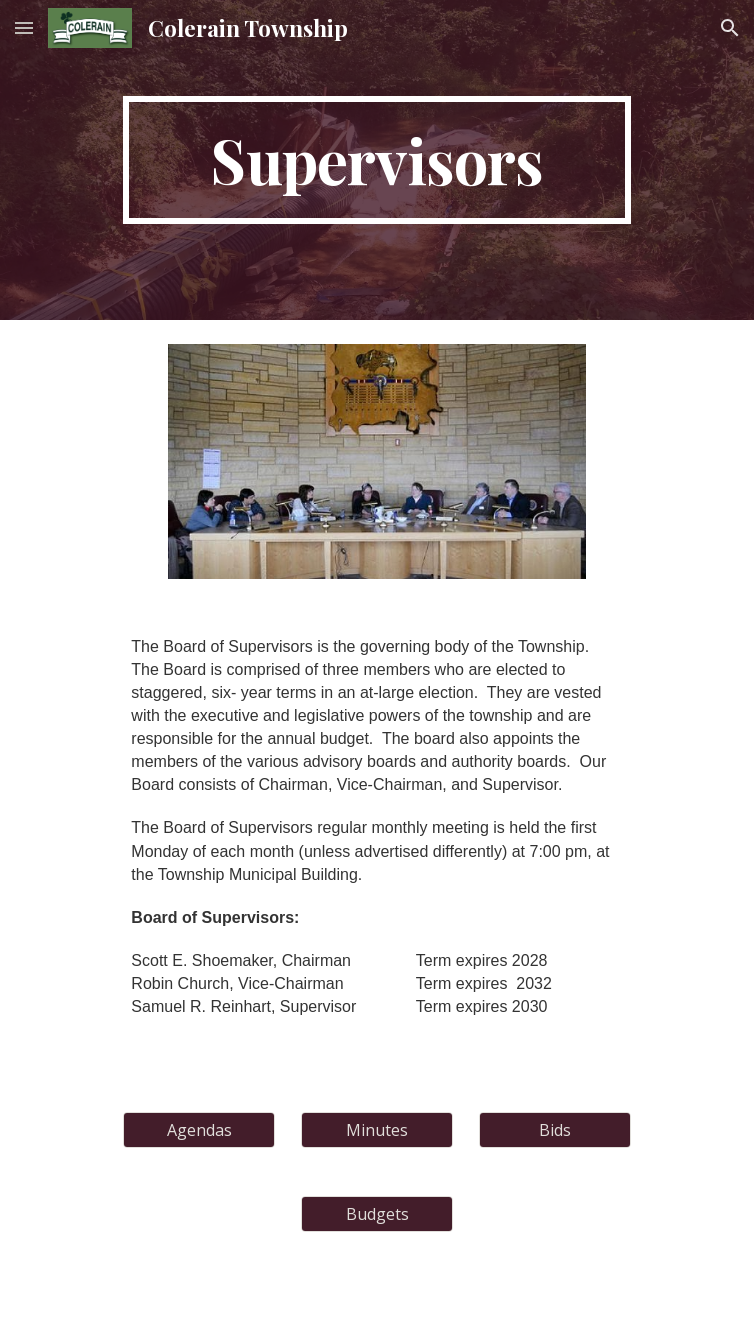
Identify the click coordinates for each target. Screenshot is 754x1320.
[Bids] (554, 1130)
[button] (24, 27)
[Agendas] (198, 1130)
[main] (376, 160)
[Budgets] (376, 1214)
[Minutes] (376, 1130)
